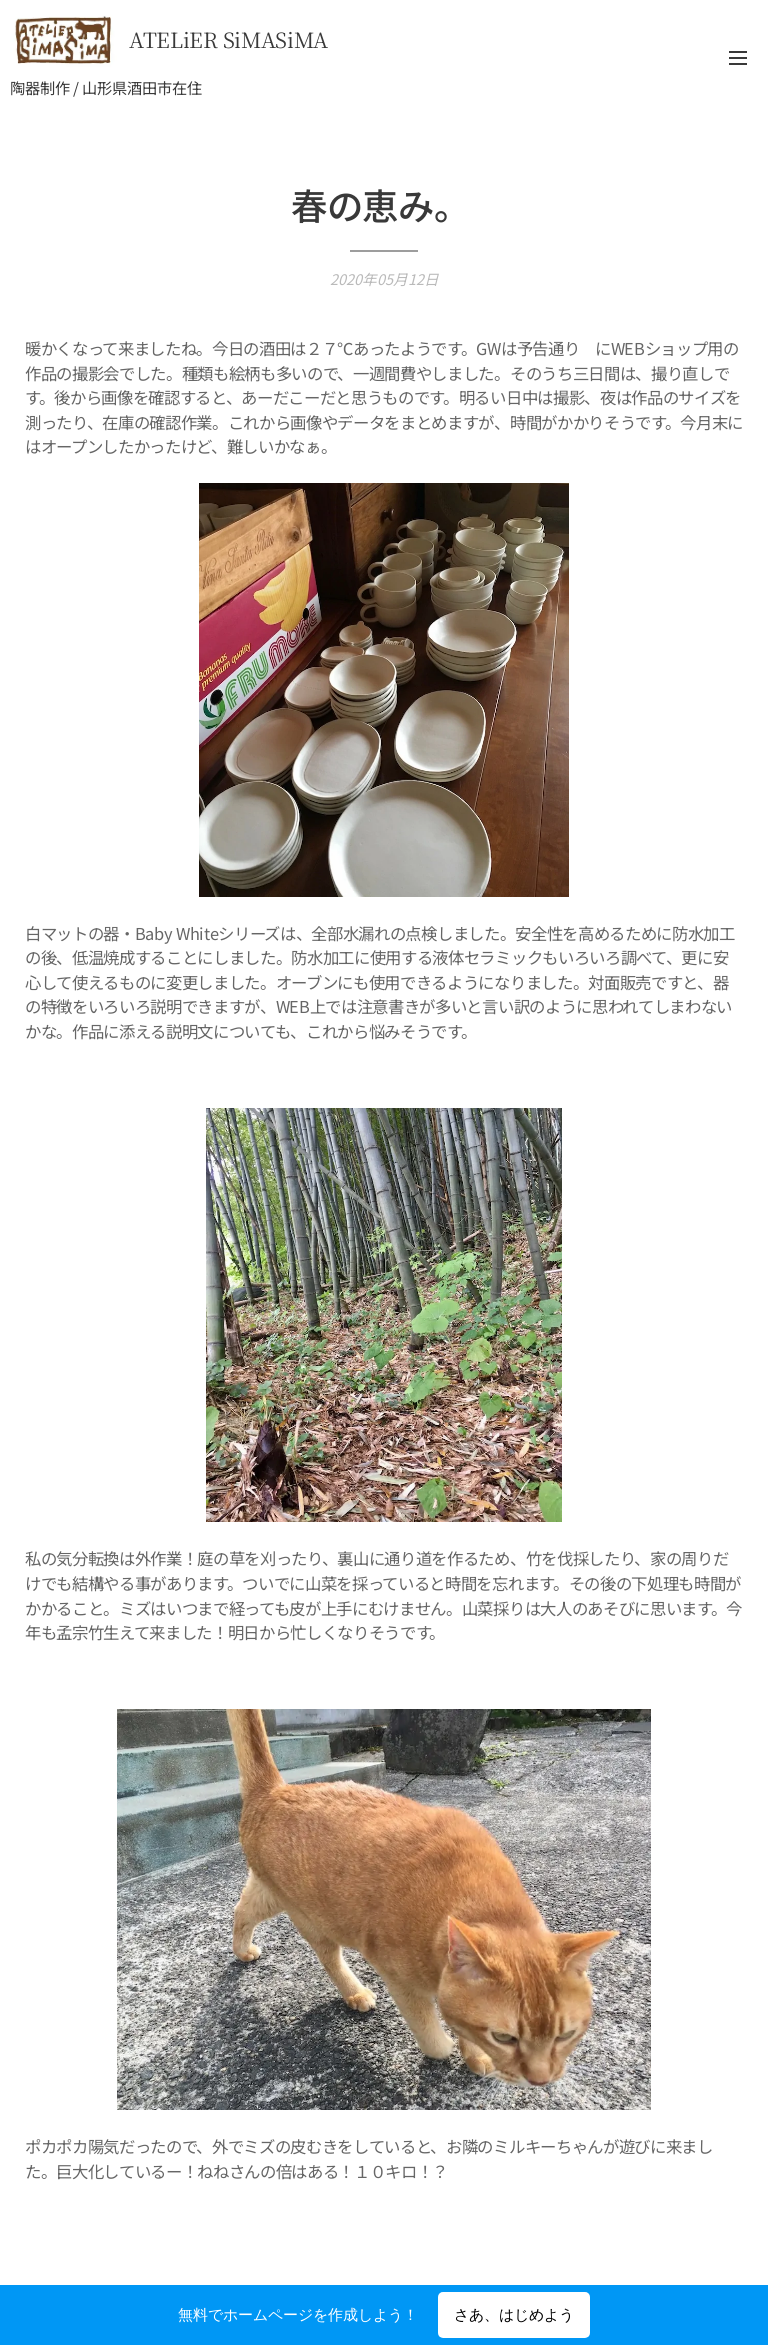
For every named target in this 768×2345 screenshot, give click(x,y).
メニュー (738, 58)
